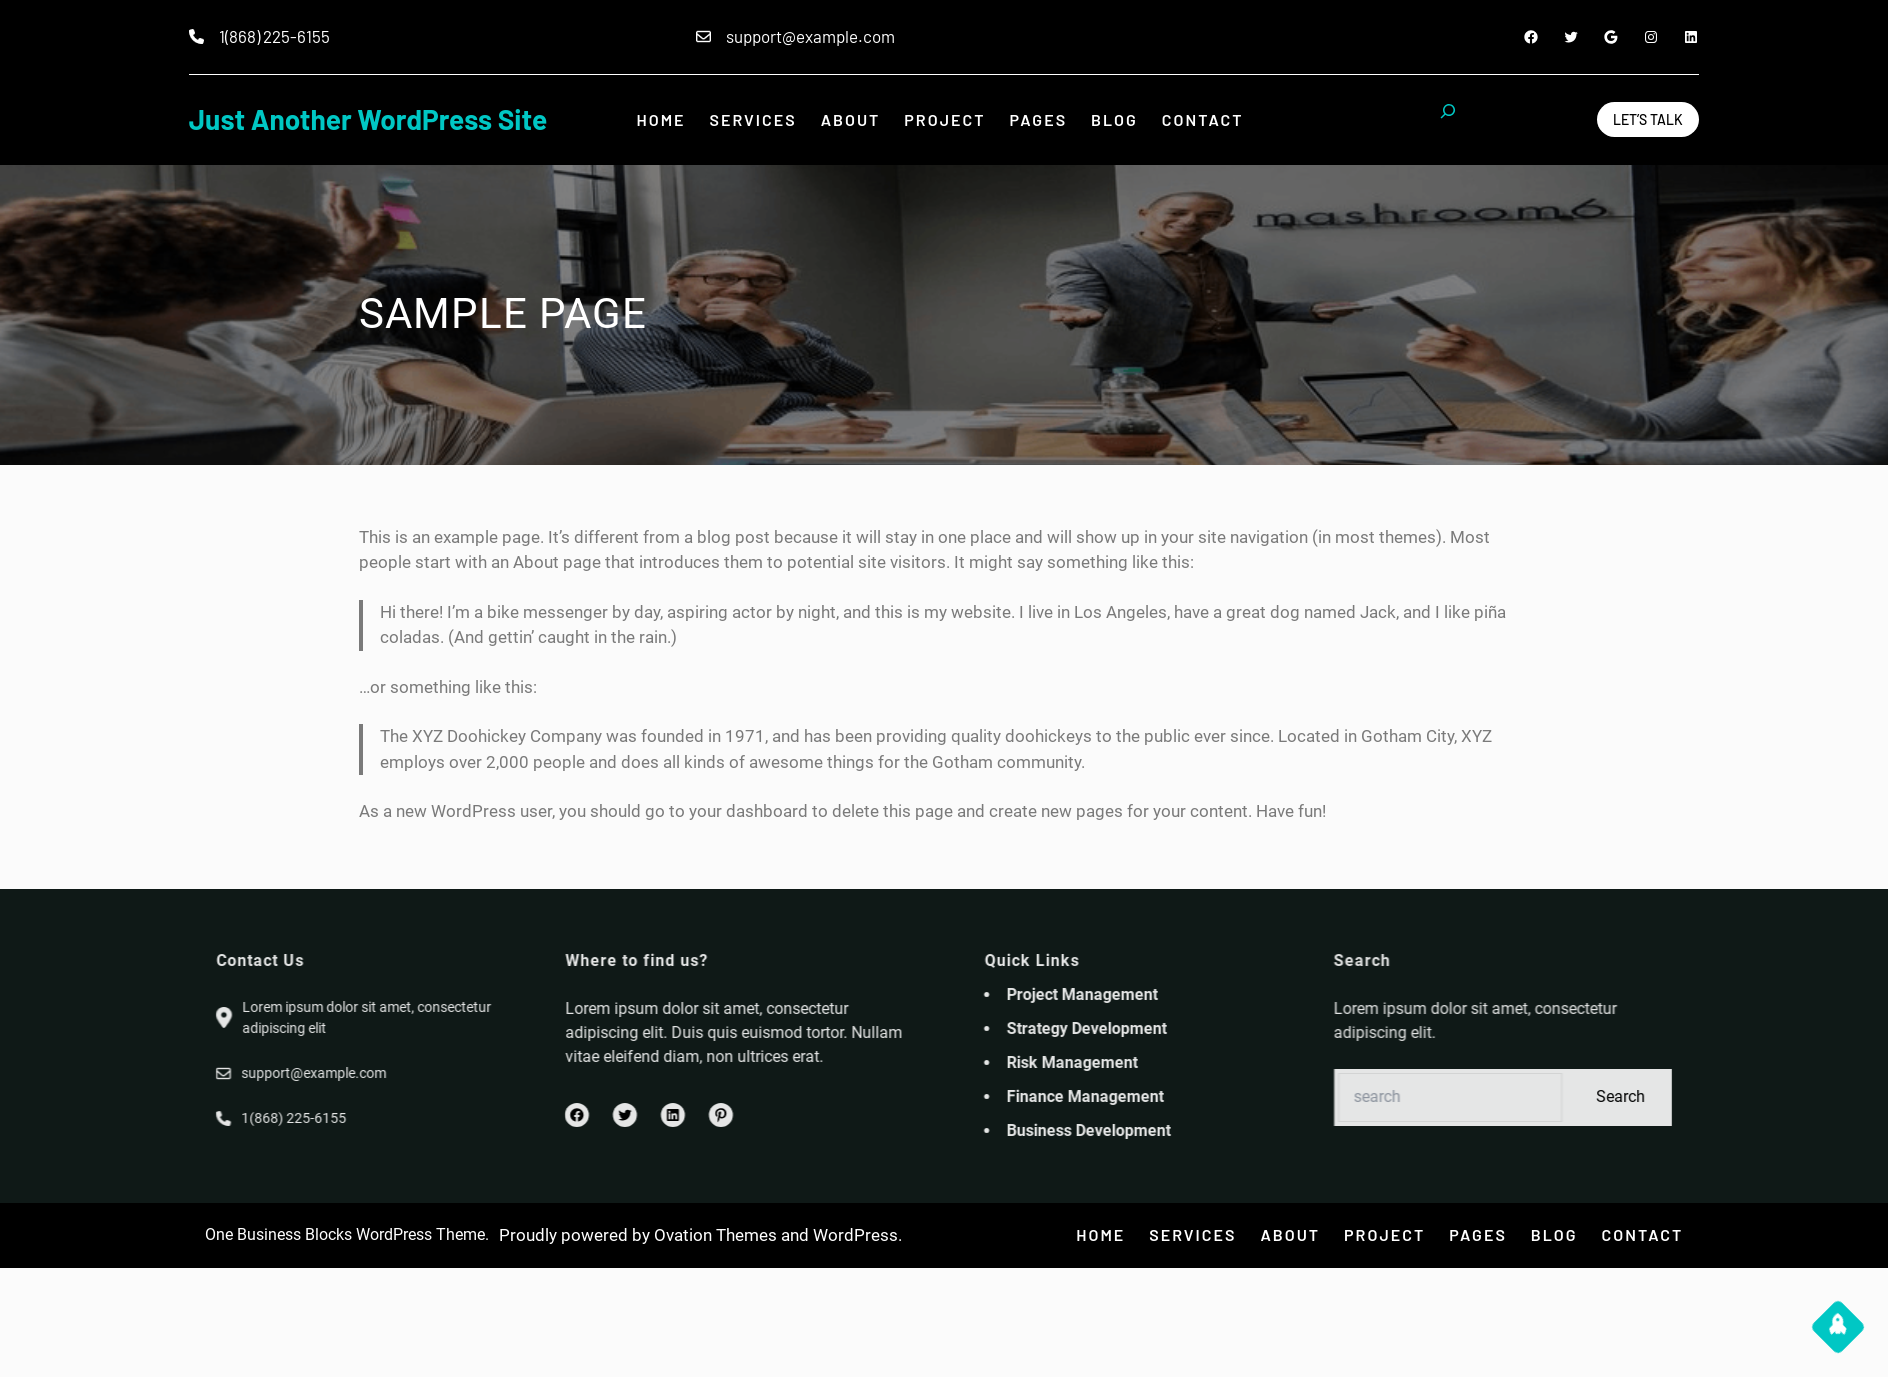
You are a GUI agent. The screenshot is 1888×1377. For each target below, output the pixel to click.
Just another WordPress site (368, 119)
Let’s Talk (1648, 119)
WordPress (855, 1235)
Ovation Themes (715, 1235)
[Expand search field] (1448, 120)
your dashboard (748, 811)
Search (1810, 1096)
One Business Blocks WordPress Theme (345, 1234)
